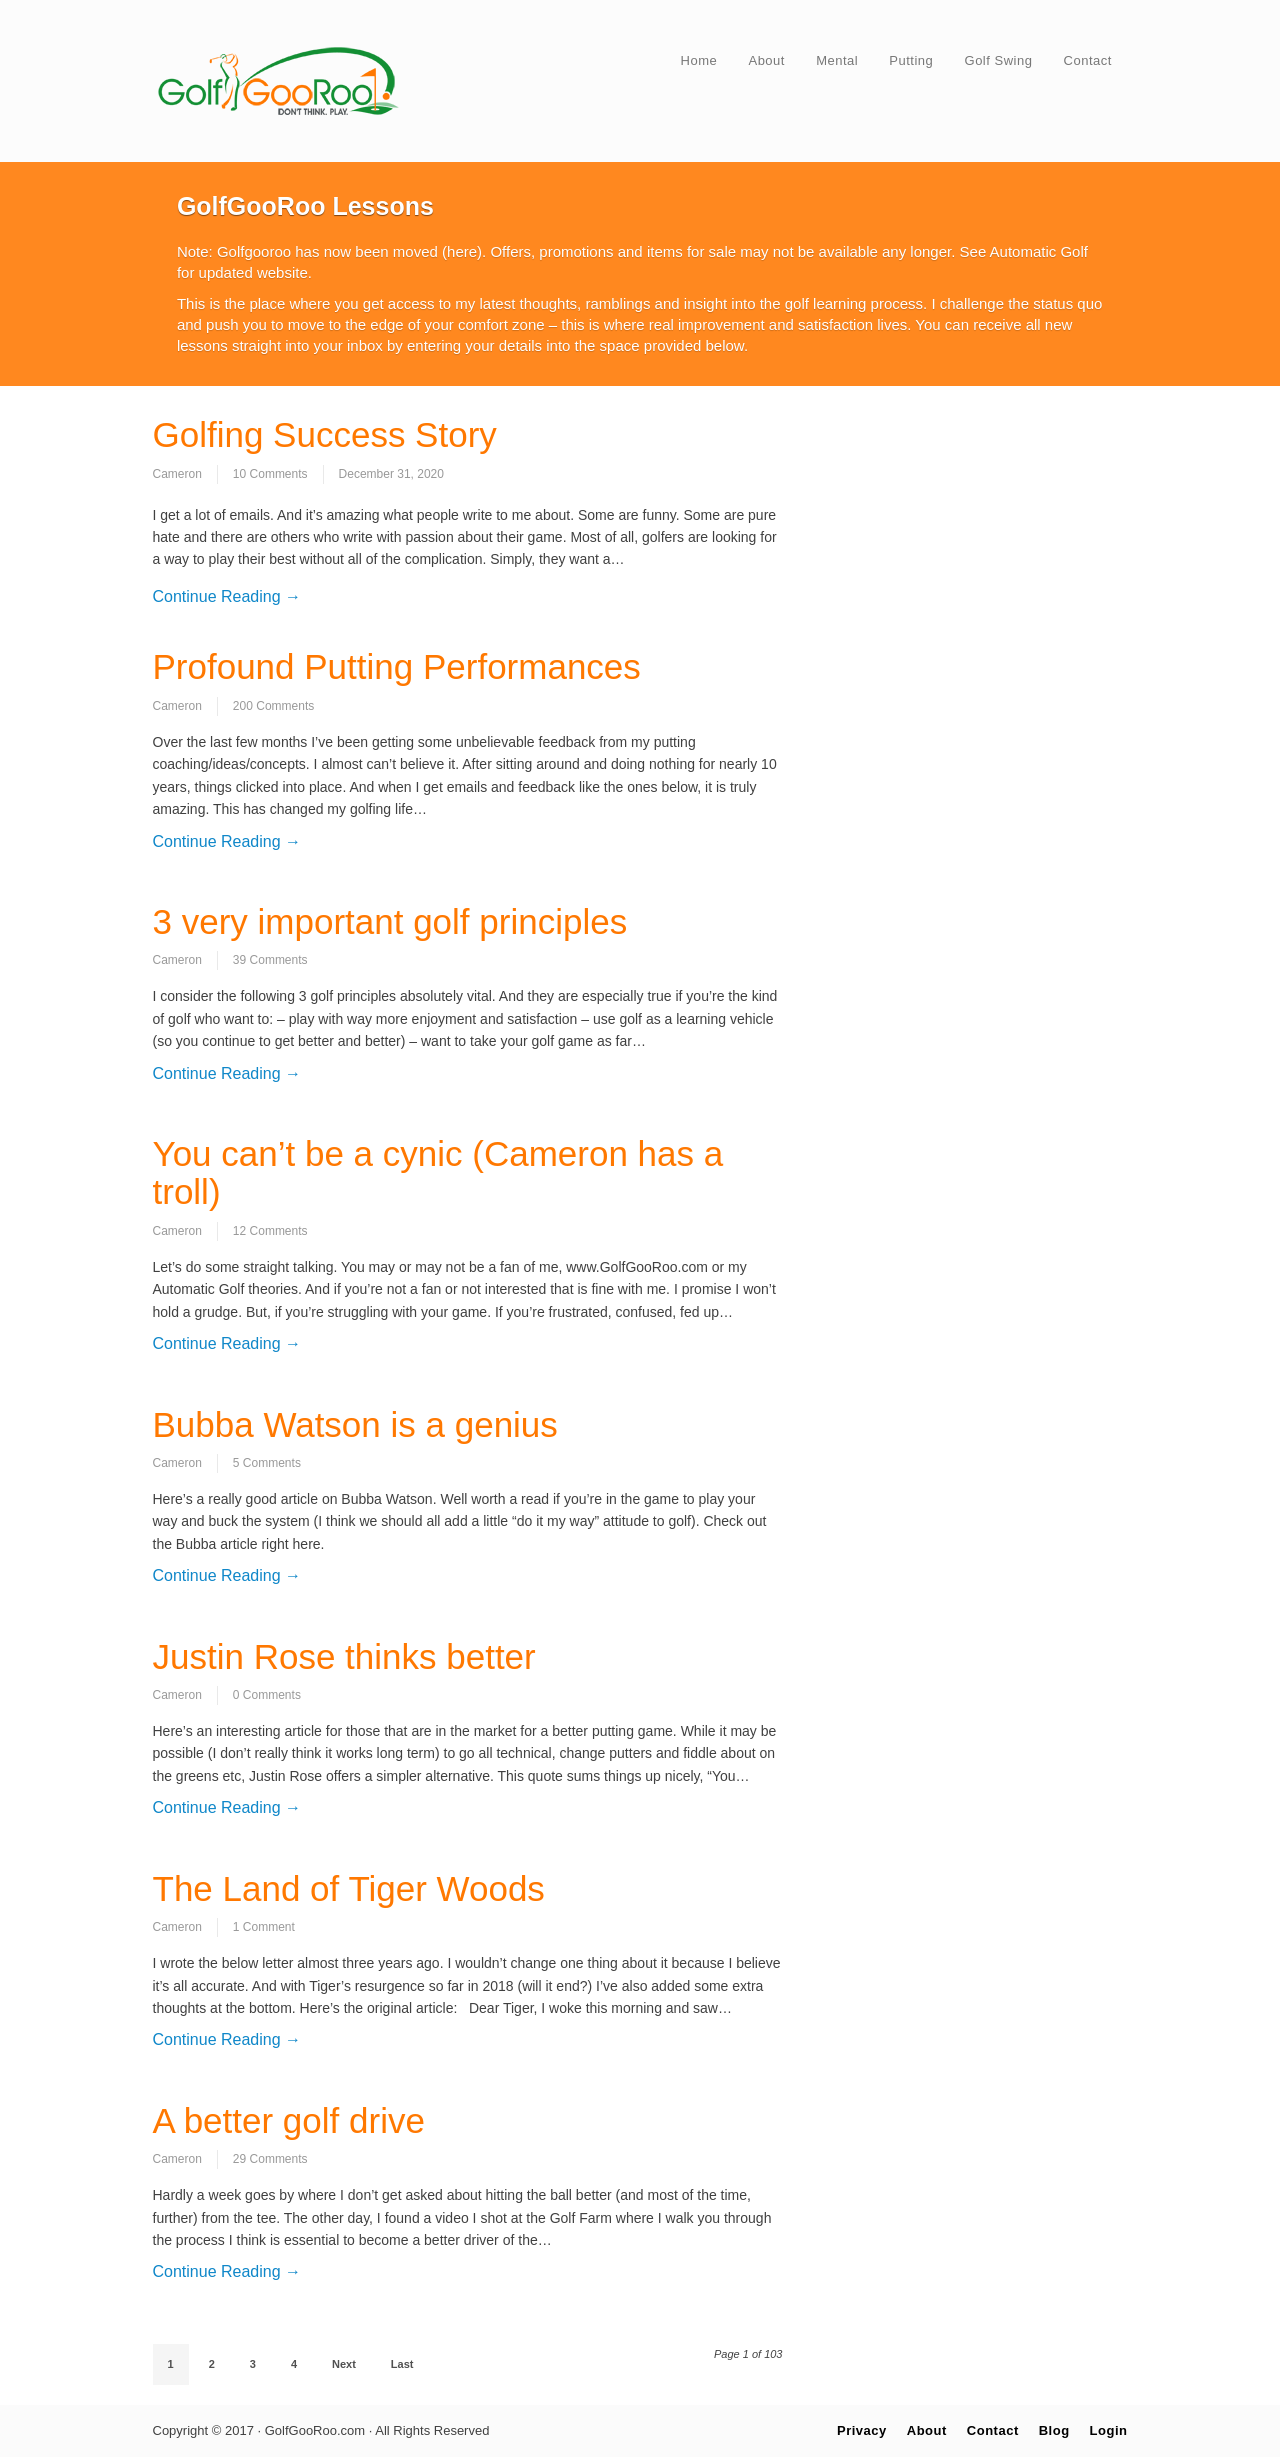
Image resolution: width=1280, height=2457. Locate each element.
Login (1109, 2430)
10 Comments (270, 474)
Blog (1054, 2430)
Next (344, 2364)
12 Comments (270, 1231)
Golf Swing (999, 60)
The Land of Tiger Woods (349, 1888)
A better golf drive (289, 2120)
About (766, 60)
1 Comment (264, 1927)
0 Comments (267, 1695)
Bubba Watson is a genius (355, 1424)
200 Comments (273, 706)
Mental (837, 60)
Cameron (177, 474)
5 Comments (267, 1463)
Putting (911, 60)
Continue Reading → (227, 596)
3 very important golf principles (390, 921)
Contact (1088, 60)
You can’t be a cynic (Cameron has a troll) (438, 1173)
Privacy (862, 2430)
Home (699, 60)
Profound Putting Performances (397, 666)
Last (402, 2364)
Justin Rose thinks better (344, 1656)
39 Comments (270, 960)
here (462, 251)
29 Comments (270, 2159)
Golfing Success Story (325, 434)
